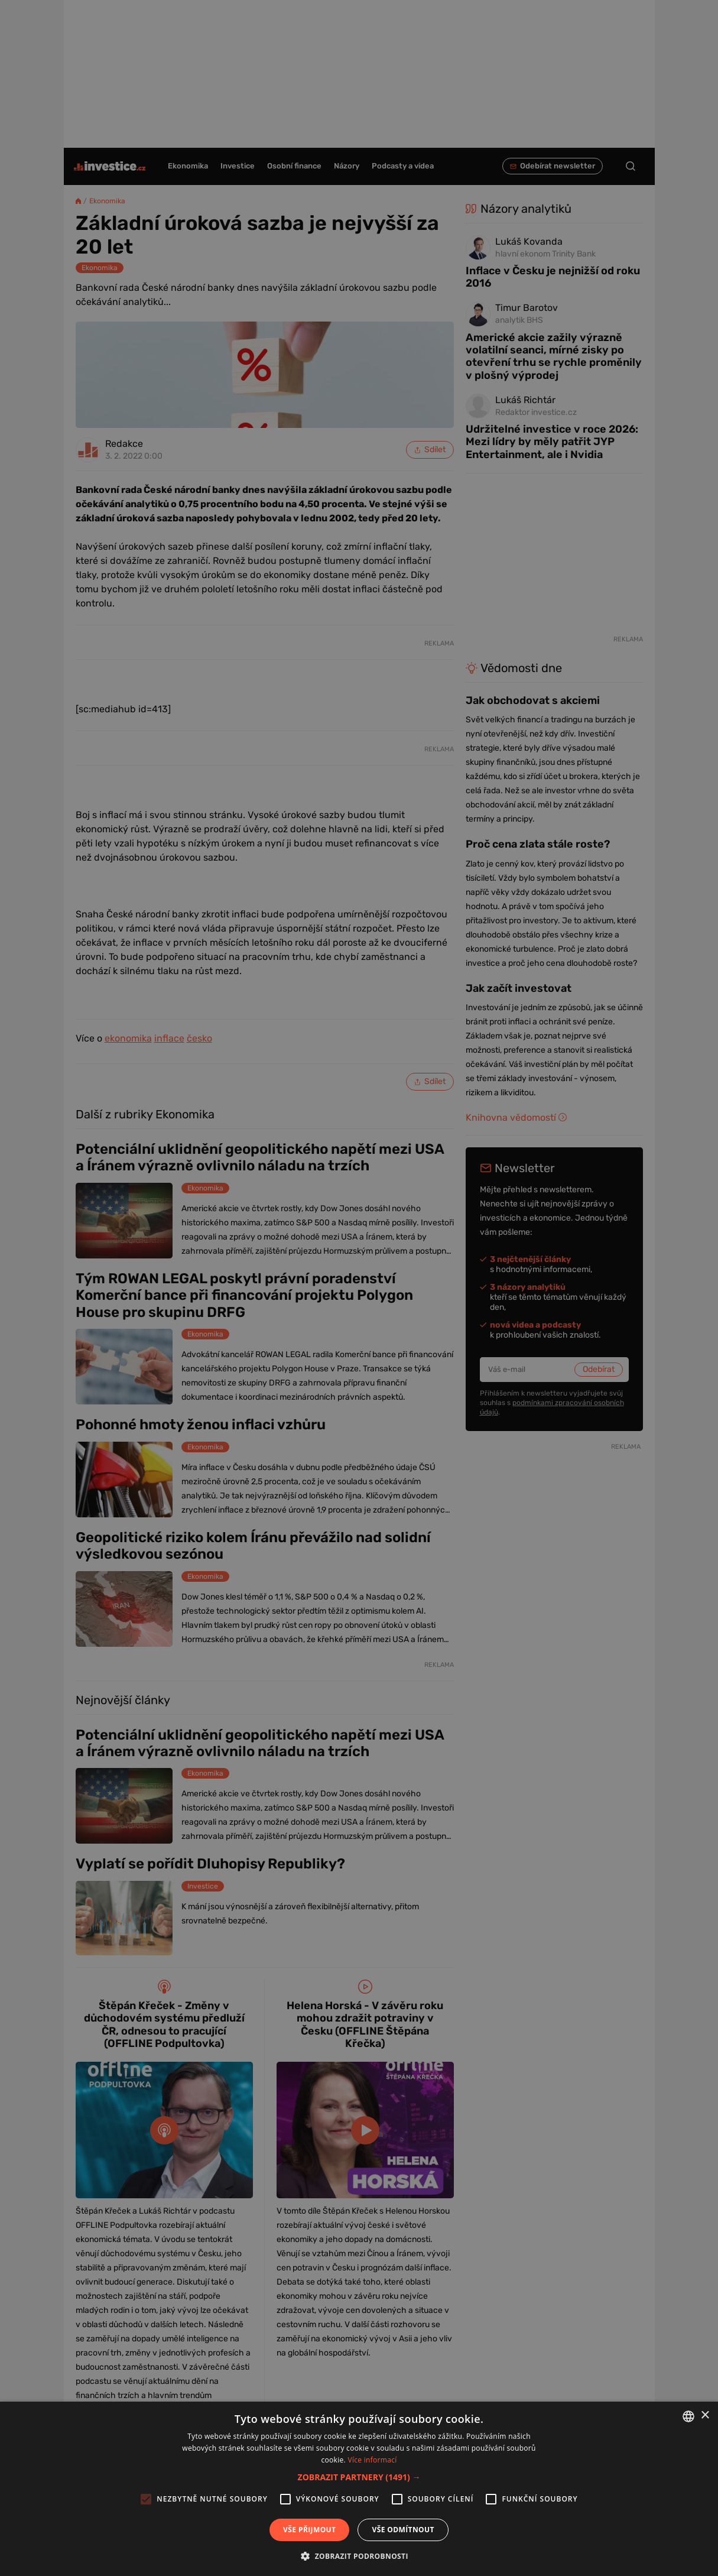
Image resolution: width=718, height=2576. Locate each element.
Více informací (372, 2460)
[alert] (359, 1288)
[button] (359, 2477)
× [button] (704, 2415)
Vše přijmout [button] (309, 2530)
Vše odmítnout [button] (403, 2530)
